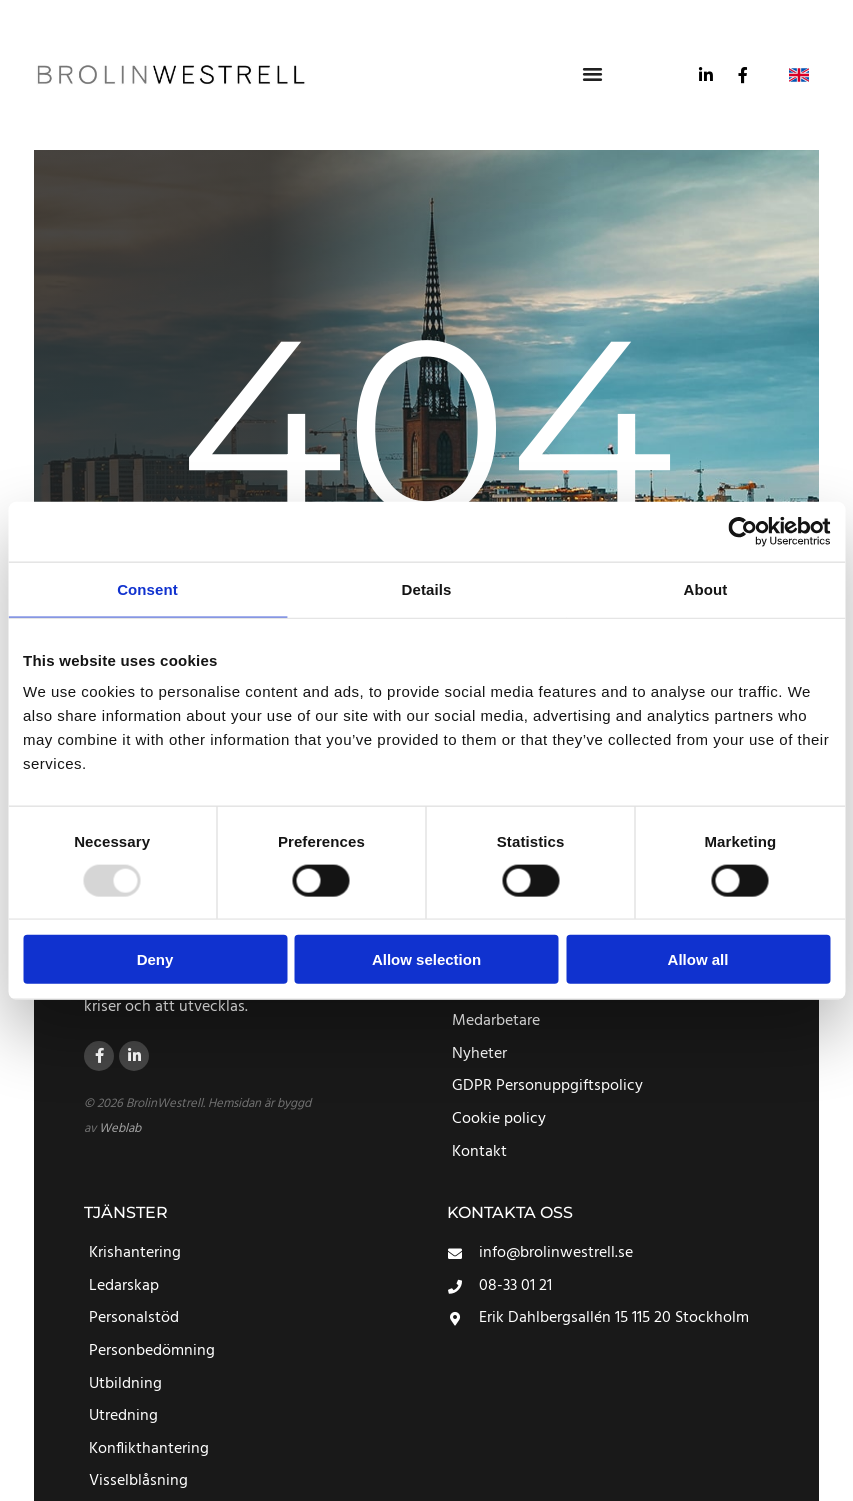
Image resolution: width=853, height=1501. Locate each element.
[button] (593, 73)
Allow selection (426, 959)
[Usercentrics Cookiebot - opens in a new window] (742, 531)
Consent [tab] (147, 588)
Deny (155, 959)
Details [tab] (427, 588)
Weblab (120, 1128)
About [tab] (706, 588)
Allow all (698, 959)
